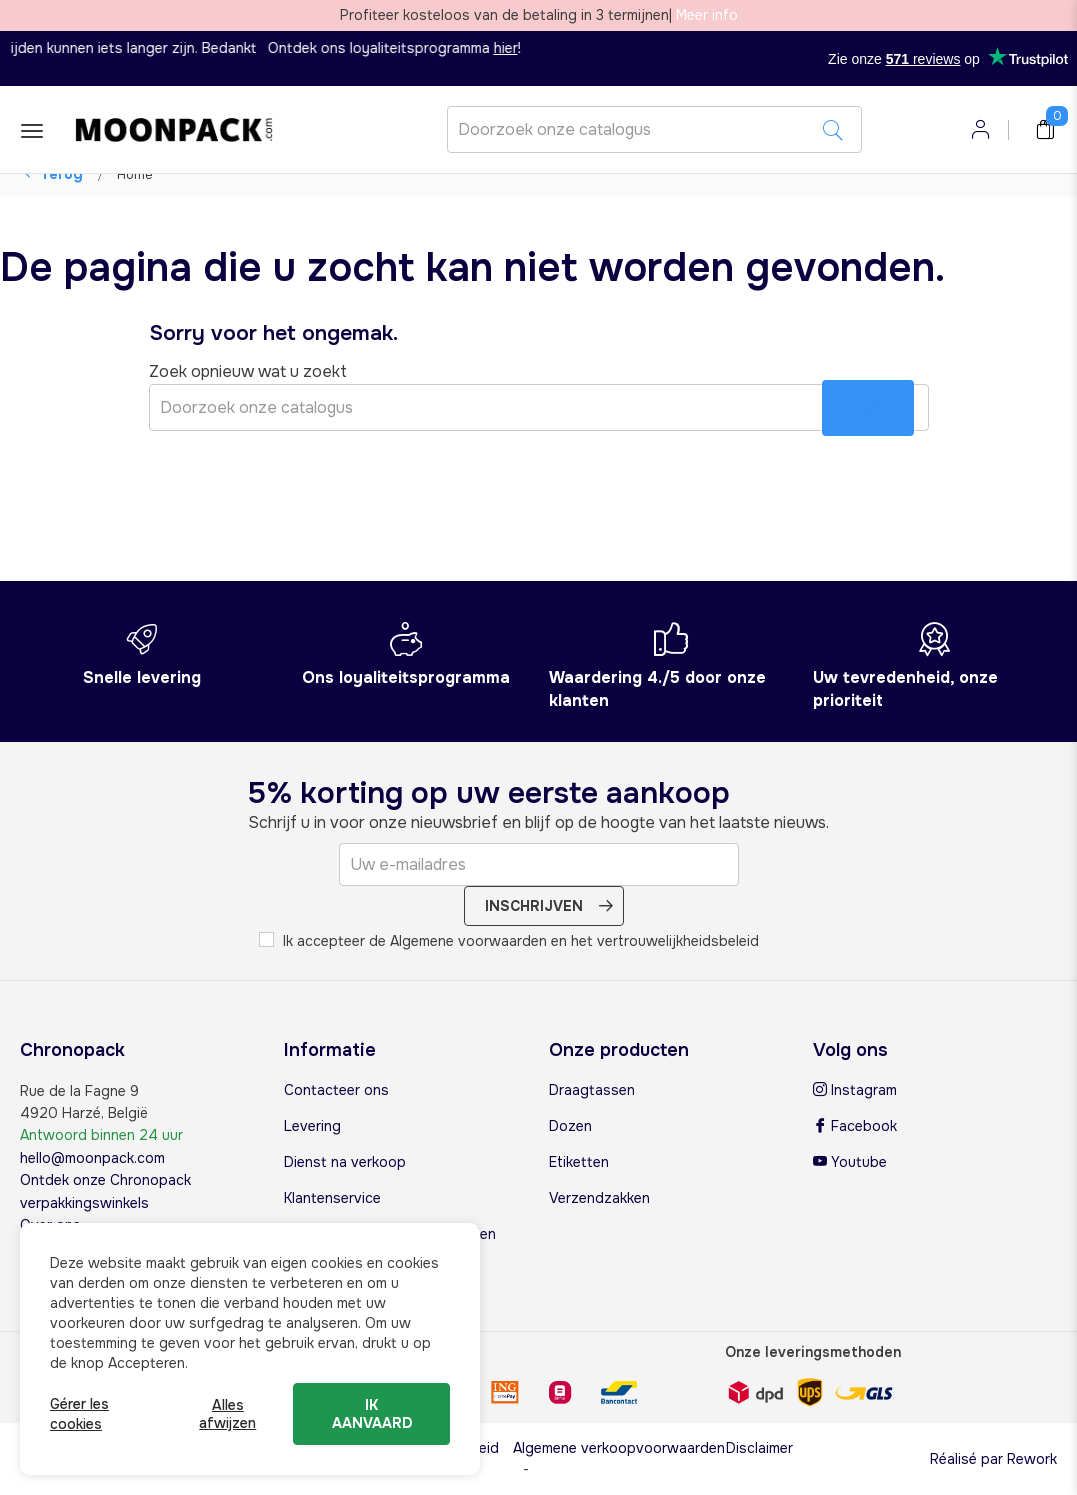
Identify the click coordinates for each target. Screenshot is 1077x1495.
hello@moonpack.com (92, 1158)
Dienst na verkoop (345, 1162)
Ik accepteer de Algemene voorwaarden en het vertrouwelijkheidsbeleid (509, 941)
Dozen (570, 1126)
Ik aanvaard (372, 1414)
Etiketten (579, 1162)
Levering (312, 1126)
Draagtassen (592, 1090)
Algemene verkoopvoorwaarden (619, 1448)
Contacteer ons (336, 1090)
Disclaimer (759, 1448)
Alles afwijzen (227, 1414)
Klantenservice (332, 1198)
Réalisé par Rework (993, 1459)
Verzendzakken (599, 1198)
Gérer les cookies (79, 1414)
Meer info (707, 15)
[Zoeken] (654, 129)
